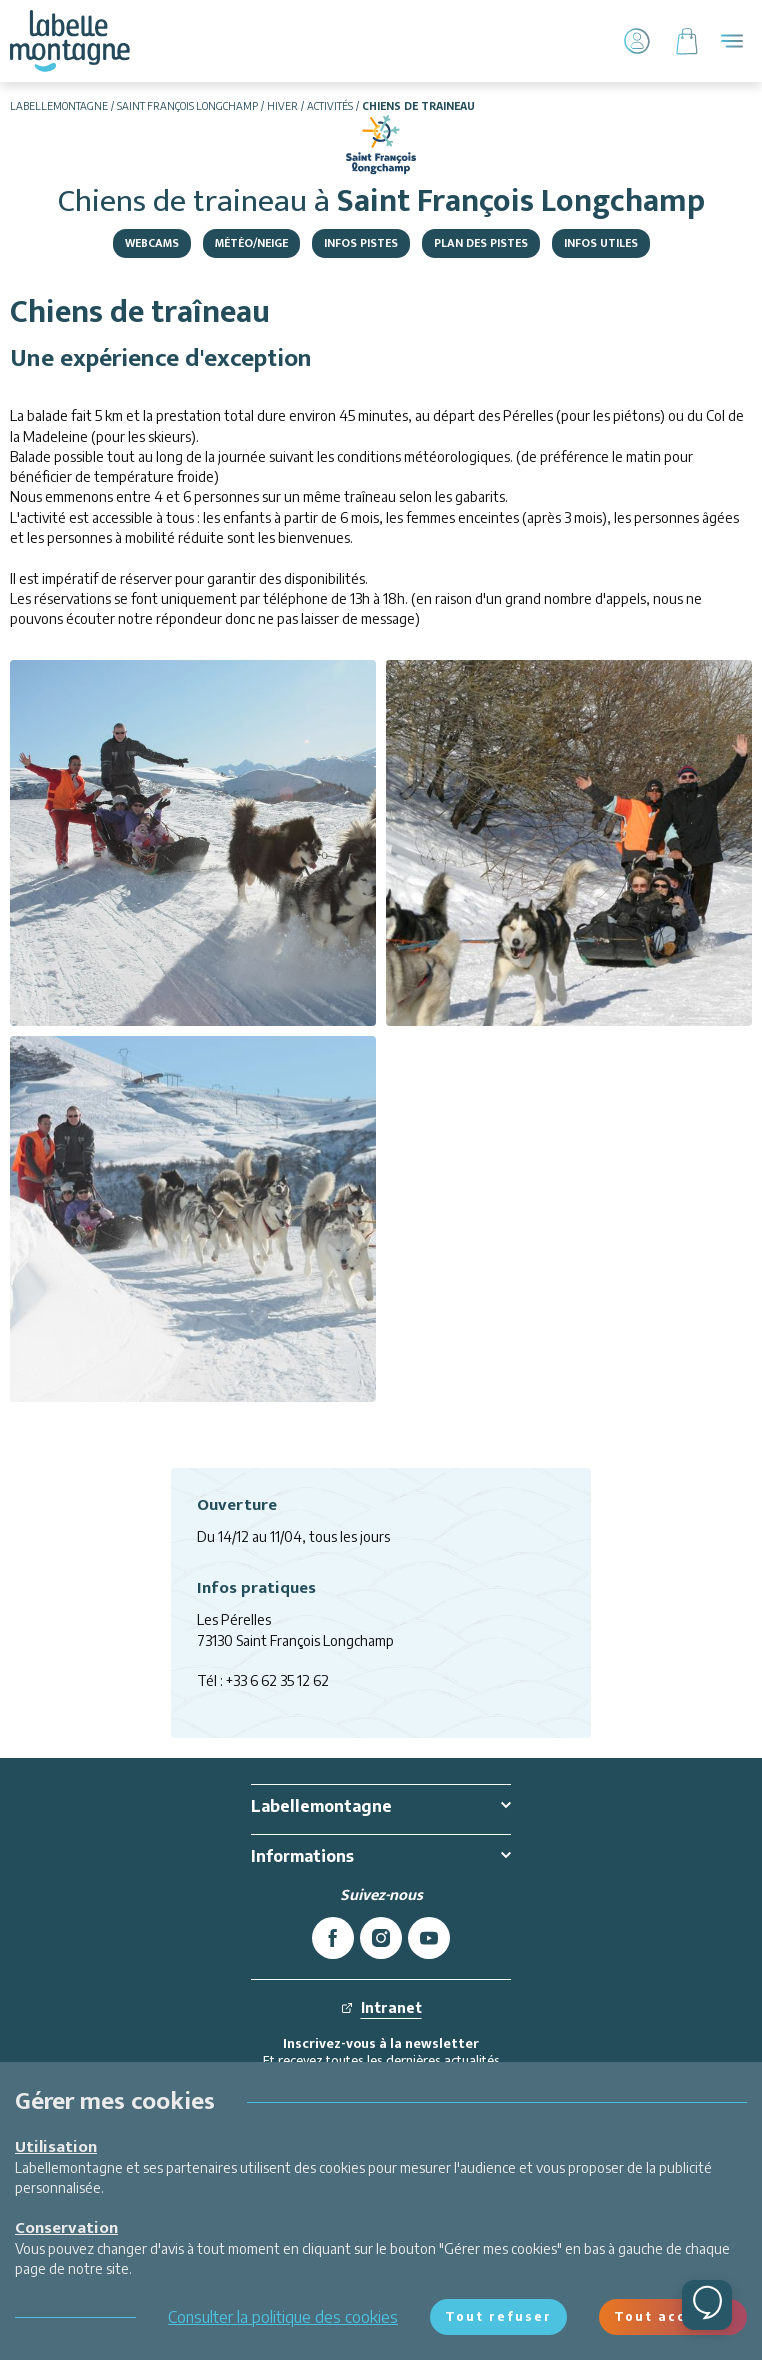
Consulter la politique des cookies (283, 2317)
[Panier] (687, 41)
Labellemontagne (59, 106)
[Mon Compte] (637, 41)
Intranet (381, 2007)
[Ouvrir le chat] (707, 2305)
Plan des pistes (481, 243)
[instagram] (381, 1938)
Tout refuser (498, 2316)
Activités (330, 106)
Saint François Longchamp (187, 106)
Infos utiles (601, 243)
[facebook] (333, 1938)
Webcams (152, 243)
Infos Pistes (361, 243)
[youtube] (429, 1938)
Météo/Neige (251, 243)
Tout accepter (673, 2316)
